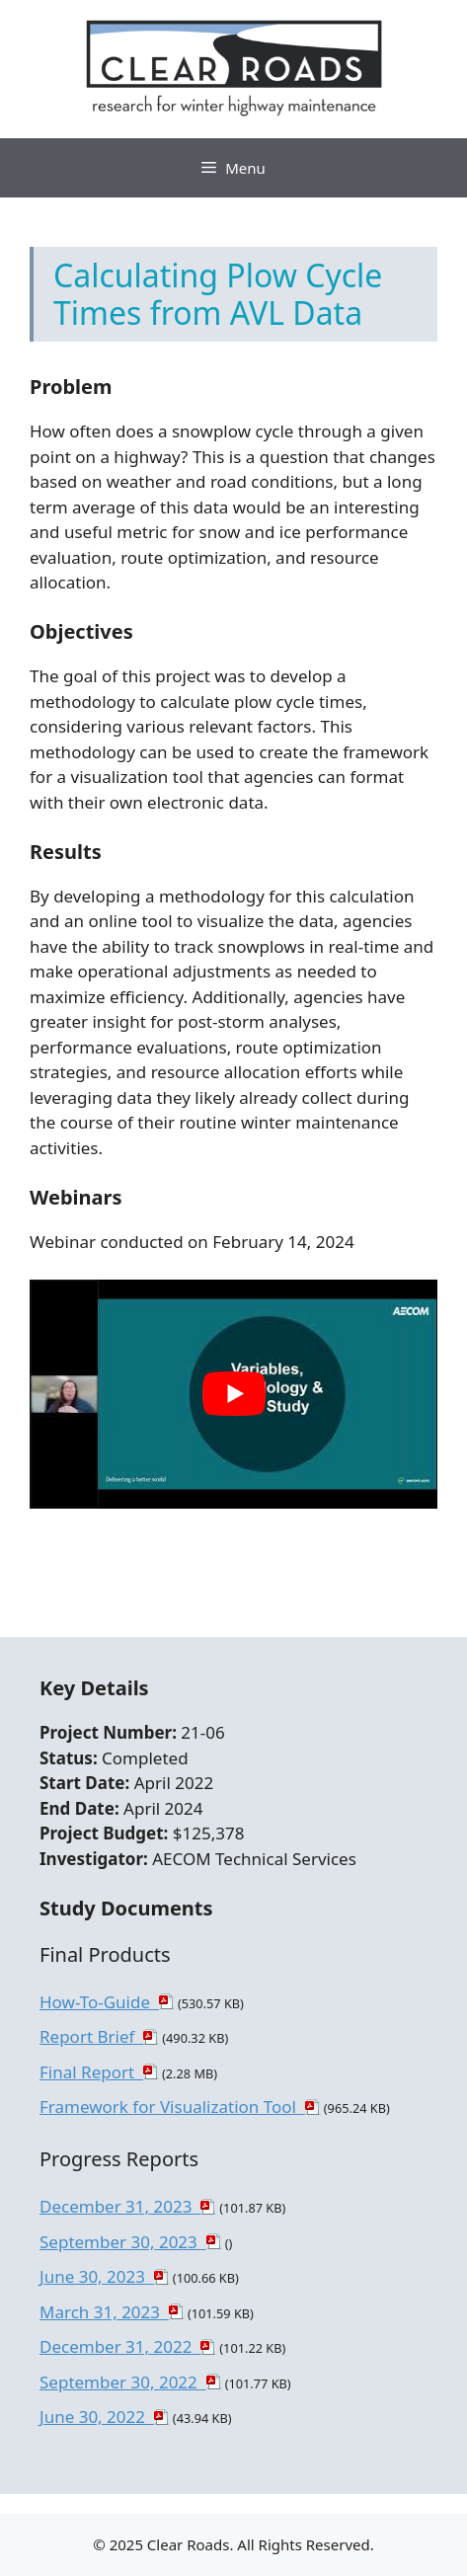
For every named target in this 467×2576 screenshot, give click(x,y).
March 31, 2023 (104, 2312)
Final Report (91, 2072)
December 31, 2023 (119, 2206)
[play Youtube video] (233, 1394)
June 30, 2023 (96, 2276)
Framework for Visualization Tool (172, 2106)
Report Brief (91, 2036)
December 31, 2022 (119, 2346)
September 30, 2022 (122, 2382)
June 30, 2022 (96, 2416)
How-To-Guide (99, 2002)
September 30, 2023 (122, 2241)
